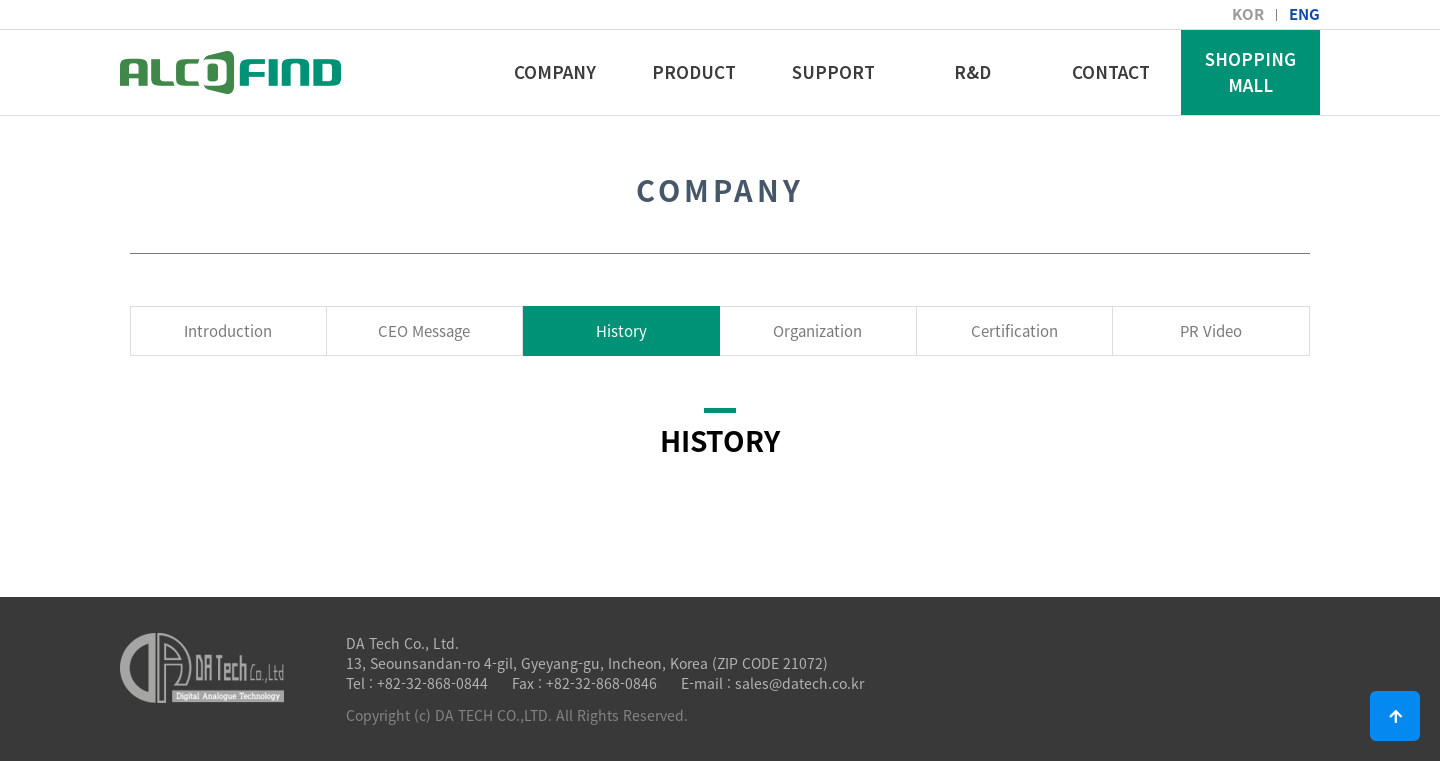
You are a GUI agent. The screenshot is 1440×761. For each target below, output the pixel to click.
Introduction (228, 331)
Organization (817, 331)
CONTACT (1111, 71)
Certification (1014, 331)
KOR (1248, 14)
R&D (972, 71)
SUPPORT (833, 71)
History (621, 331)
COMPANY (555, 71)
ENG (1304, 14)
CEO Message (424, 331)
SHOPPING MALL (1250, 71)
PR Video (1211, 331)
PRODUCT (694, 71)
